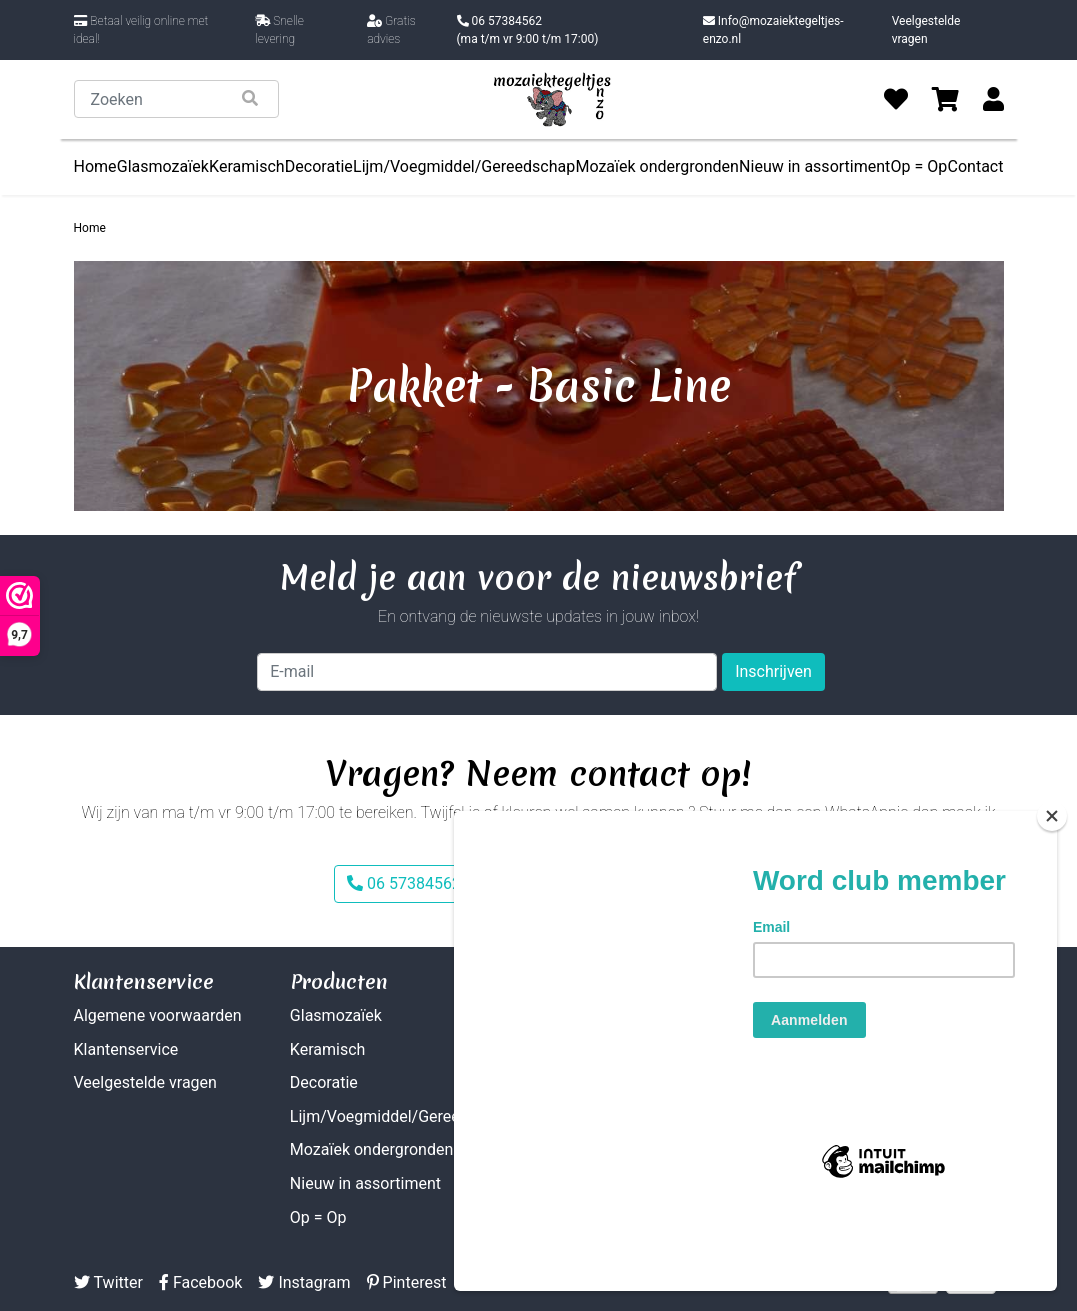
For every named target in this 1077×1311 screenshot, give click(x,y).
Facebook (200, 1282)
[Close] (1052, 888)
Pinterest (407, 1282)
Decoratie (319, 166)
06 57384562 (528, 31)
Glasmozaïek (163, 166)
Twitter (108, 1282)
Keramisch (247, 166)
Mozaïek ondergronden (656, 166)
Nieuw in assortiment (814, 166)
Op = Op (919, 166)
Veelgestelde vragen (926, 30)
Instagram (304, 1282)
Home (95, 166)
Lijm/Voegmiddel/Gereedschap (464, 166)
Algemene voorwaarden (158, 1015)
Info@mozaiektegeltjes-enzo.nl (773, 30)
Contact (976, 166)
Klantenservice (126, 1049)
